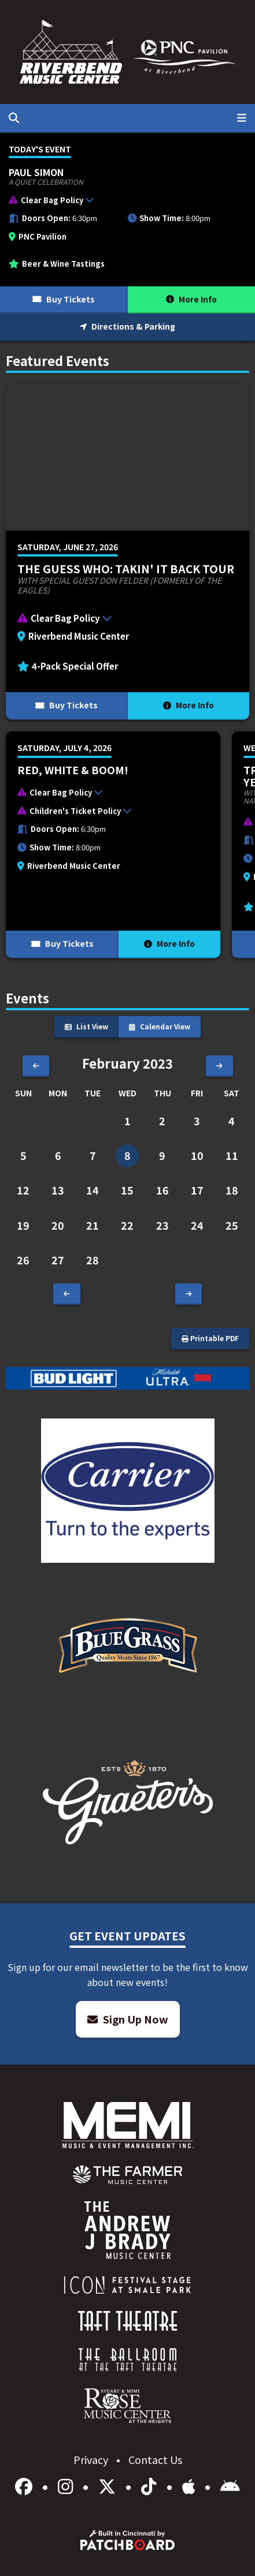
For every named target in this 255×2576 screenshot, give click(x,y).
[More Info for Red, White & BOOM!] (113, 844)
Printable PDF (210, 1338)
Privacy (91, 2459)
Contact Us (155, 2459)
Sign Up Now (127, 2018)
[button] (122, 202)
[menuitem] (127, 2175)
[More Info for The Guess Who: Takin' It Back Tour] (127, 552)
